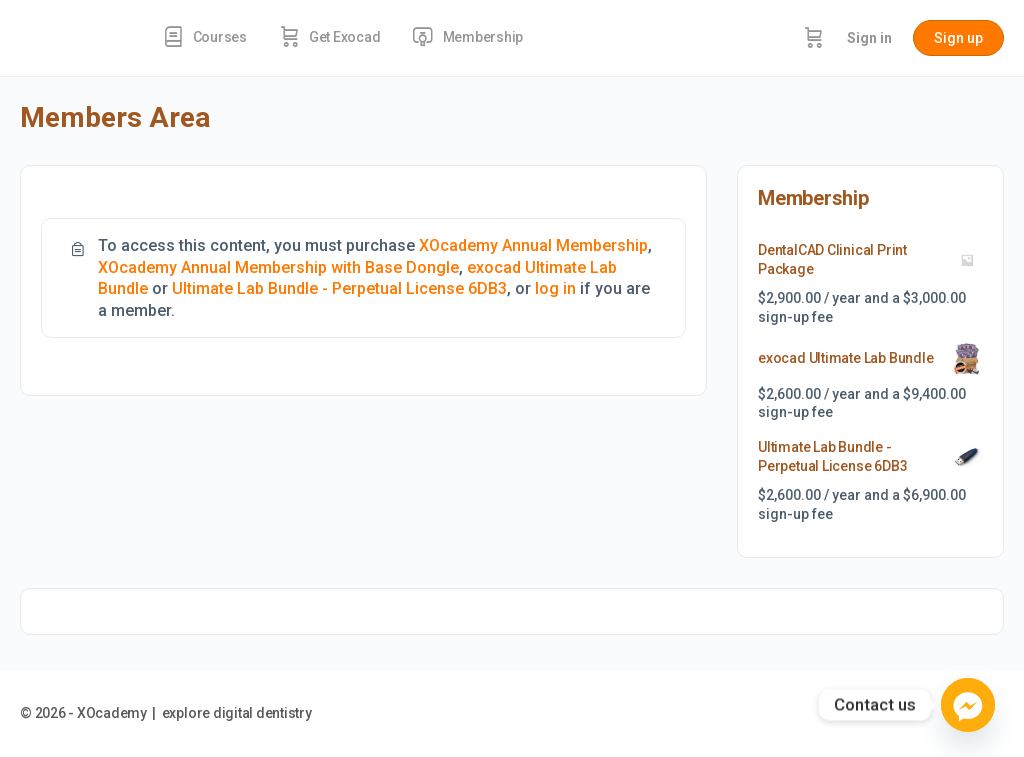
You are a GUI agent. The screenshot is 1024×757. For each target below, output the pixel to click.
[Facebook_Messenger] (968, 705)
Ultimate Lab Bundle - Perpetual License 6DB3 (339, 288)
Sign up (958, 38)
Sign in (869, 38)
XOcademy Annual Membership (533, 245)
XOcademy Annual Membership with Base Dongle (278, 267)
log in (555, 288)
